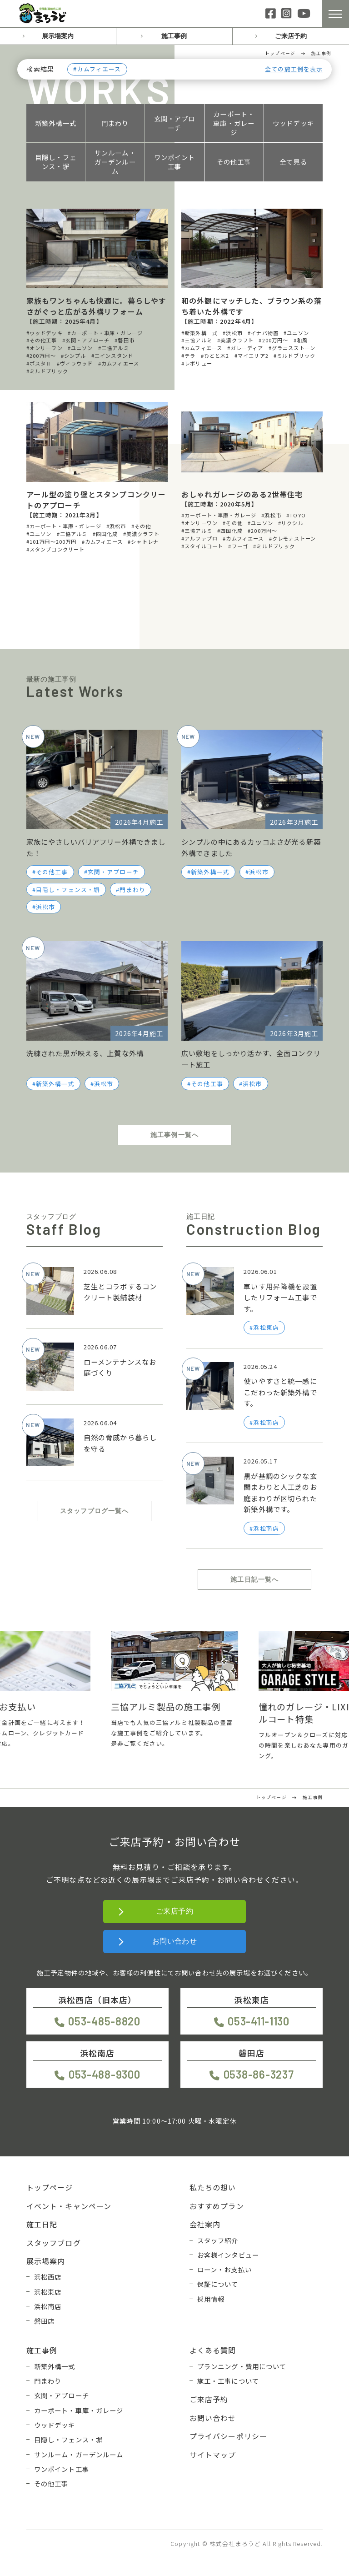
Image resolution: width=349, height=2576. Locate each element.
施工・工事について (228, 2381)
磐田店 (44, 2321)
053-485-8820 (104, 2021)
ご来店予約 (291, 36)
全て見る (293, 161)
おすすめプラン (216, 2205)
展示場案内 (58, 36)
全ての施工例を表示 (294, 69)
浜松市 (45, 906)
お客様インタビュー (228, 2255)
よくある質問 (212, 2350)
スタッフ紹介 (218, 2240)
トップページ (49, 2187)
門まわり (115, 123)
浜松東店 (48, 2291)
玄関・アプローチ (174, 123)
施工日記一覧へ (254, 1579)
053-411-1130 (258, 2021)
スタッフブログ (53, 2242)
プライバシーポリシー (228, 2436)
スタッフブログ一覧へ (94, 1510)
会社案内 (205, 2224)
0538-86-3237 (259, 2074)
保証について (218, 2284)
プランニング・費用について (242, 2366)
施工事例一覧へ (174, 1134)
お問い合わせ (174, 1941)
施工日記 (42, 2224)
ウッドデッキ (293, 123)
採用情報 (211, 2299)
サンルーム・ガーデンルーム (115, 161)
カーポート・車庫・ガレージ (233, 123)
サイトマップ (212, 2454)
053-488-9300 (104, 2074)
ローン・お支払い (224, 2269)
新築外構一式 (55, 123)
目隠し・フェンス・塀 (55, 162)
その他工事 (234, 161)
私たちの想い (212, 2187)
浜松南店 (48, 2306)
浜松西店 (48, 2276)
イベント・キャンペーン (69, 2205)
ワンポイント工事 (174, 162)
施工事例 (174, 36)
